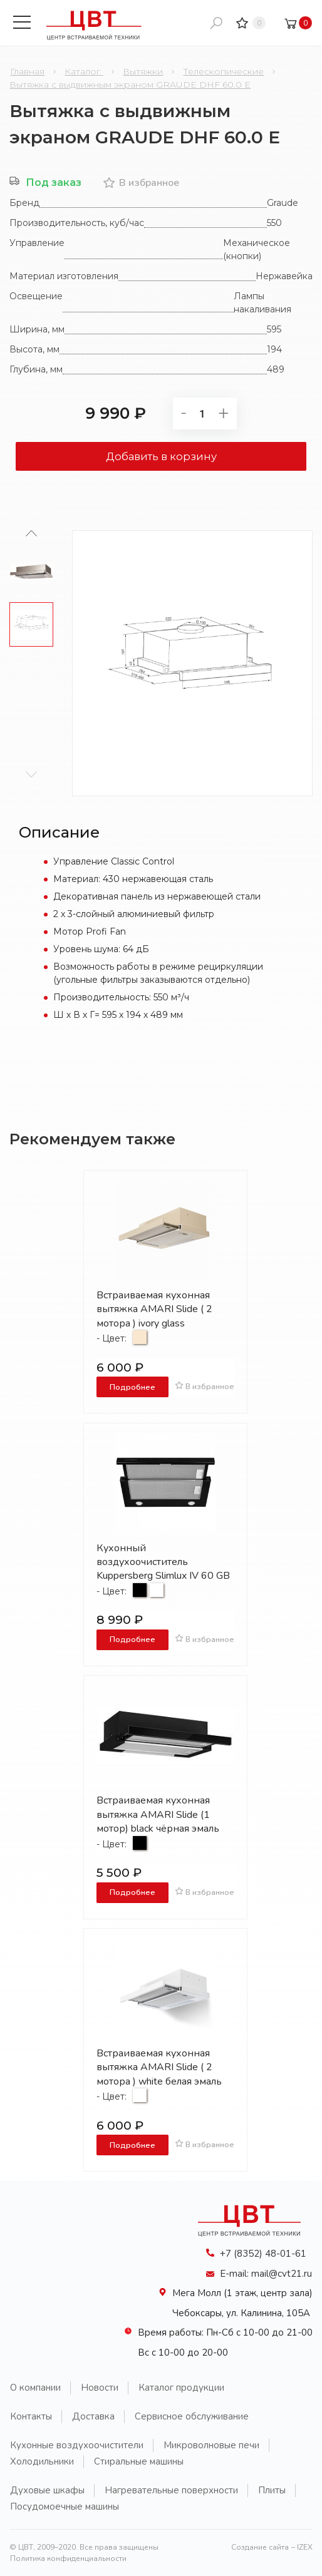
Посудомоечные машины (64, 2506)
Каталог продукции (181, 2387)
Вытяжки (143, 71)
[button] (32, 774)
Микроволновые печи (211, 2445)
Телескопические (223, 71)
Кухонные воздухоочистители (76, 2445)
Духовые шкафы (47, 2490)
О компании (35, 2387)
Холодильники (42, 2461)
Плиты (272, 2490)
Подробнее (132, 1387)
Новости (99, 2387)
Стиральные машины (139, 2461)
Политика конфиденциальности (68, 2558)
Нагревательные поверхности (171, 2490)
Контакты (31, 2416)
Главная (27, 71)
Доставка (93, 2416)
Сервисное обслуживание (192, 2416)
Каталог (84, 71)
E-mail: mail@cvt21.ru (266, 2273)
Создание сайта (260, 2547)
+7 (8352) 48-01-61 (263, 2253)
